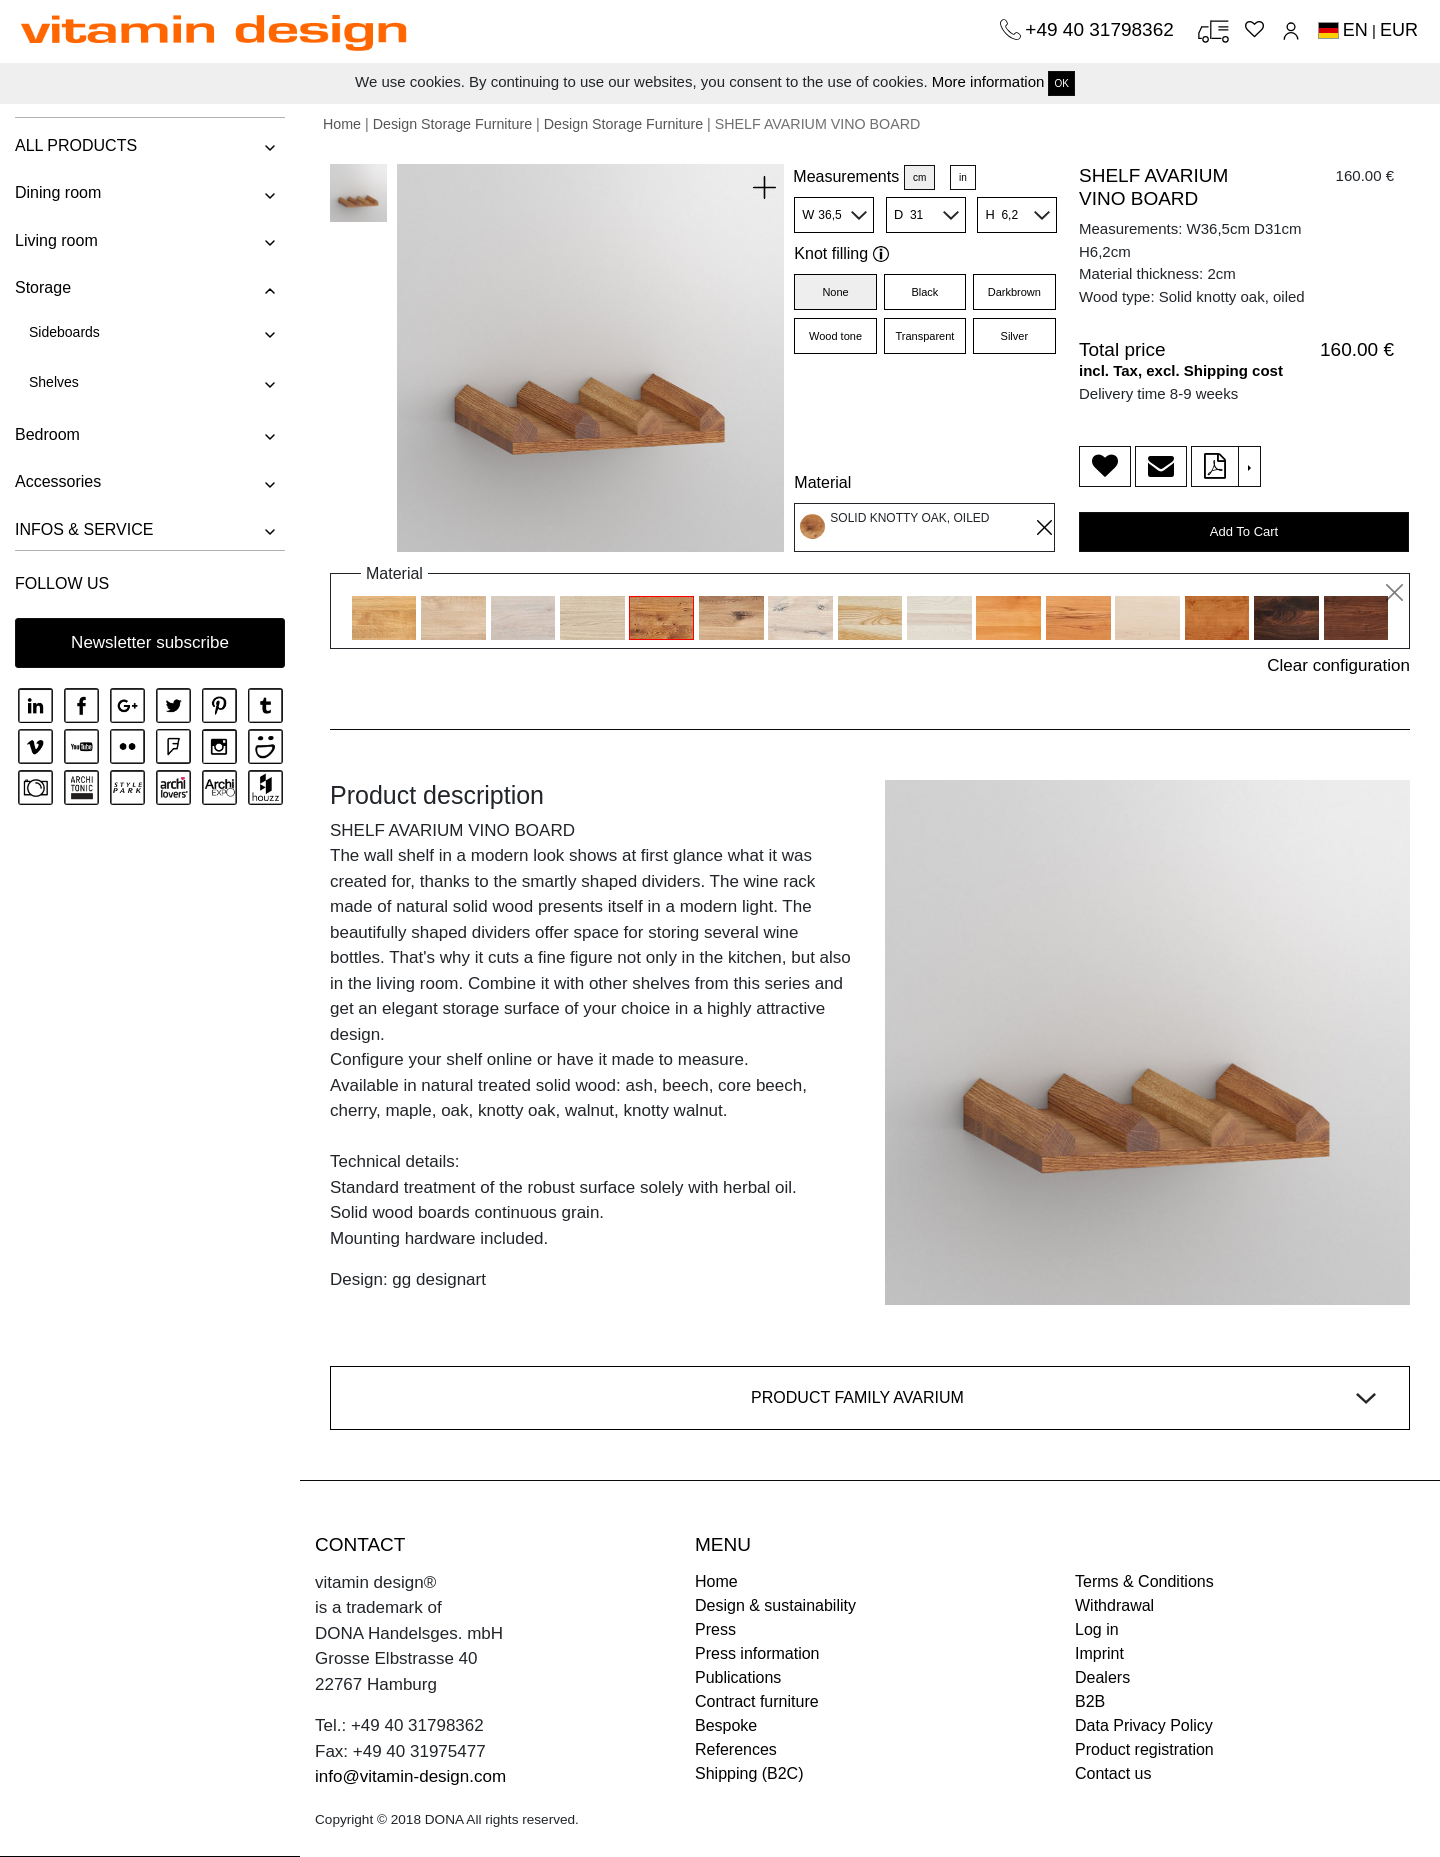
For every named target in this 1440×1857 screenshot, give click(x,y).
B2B (1090, 1701)
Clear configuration (1338, 665)
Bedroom (47, 434)
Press (715, 1629)
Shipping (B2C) (749, 1773)
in (963, 177)
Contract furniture (757, 1701)
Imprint (1099, 1653)
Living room (56, 240)
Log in (1097, 1629)
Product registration (1144, 1749)
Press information (757, 1653)
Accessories (58, 481)
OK (1061, 83)
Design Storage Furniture (452, 124)
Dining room (58, 192)
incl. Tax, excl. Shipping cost (1181, 370)
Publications (738, 1677)
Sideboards (64, 332)
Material (822, 482)
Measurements (846, 176)
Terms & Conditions (1144, 1581)
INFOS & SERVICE (84, 529)
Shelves (54, 382)
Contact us (1113, 1773)
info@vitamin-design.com (410, 1776)
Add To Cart (1244, 531)
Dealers (1102, 1677)
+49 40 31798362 (1102, 29)
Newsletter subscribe (150, 642)
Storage (43, 287)
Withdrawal (1114, 1605)
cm (919, 177)
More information (988, 81)
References (736, 1749)
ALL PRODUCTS (76, 145)
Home (342, 124)
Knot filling (841, 253)
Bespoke (726, 1725)
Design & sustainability (775, 1605)
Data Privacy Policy (1144, 1725)
